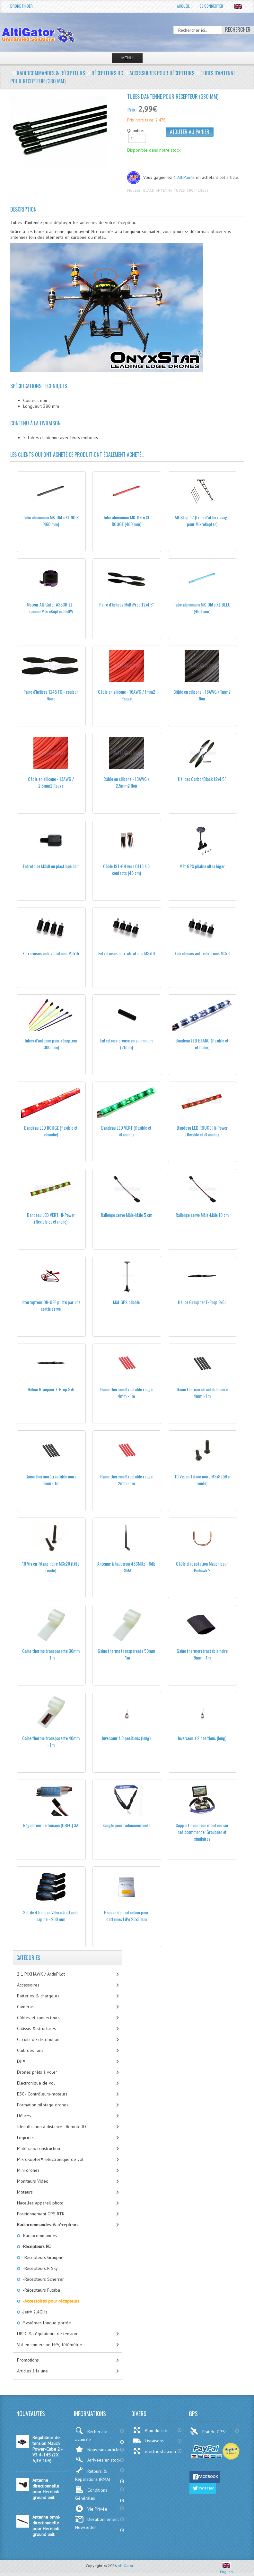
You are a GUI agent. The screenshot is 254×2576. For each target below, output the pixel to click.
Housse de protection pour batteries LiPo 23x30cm (126, 1915)
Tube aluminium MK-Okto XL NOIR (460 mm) (51, 520)
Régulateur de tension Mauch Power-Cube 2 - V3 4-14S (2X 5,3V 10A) (47, 2449)
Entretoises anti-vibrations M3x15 (50, 953)
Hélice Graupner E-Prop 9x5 (51, 1389)
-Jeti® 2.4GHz (34, 2312)
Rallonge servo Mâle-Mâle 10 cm (202, 1214)
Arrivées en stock (97, 2460)
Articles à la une (32, 2371)
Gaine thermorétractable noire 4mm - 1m (202, 1392)
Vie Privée (91, 2509)
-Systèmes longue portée (46, 2323)
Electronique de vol (36, 2083)
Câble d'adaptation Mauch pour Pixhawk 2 (202, 1567)
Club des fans (30, 2050)
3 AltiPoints (184, 177)
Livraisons (148, 2441)
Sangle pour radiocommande (126, 1825)
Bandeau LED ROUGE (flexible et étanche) (51, 1131)
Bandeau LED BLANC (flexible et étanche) (202, 1043)
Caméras (25, 2007)
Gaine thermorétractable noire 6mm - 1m (50, 1479)
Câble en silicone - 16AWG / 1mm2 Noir (202, 695)
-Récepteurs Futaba (40, 2290)
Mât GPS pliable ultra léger (202, 866)
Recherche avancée (91, 2434)
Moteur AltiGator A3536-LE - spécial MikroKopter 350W (51, 608)
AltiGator (125, 2565)
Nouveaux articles (98, 2449)
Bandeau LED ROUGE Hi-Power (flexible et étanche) (202, 1131)
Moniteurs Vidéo (32, 2181)
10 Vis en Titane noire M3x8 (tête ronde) (202, 1479)
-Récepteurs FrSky (39, 2268)
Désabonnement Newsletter (97, 2523)
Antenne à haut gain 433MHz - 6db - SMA (126, 1567)
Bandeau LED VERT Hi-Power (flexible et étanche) (51, 1218)
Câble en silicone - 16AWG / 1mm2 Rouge (126, 695)
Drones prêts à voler (37, 2072)
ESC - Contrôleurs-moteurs (42, 2094)
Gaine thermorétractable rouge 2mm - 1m (126, 1479)
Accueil (183, 6)
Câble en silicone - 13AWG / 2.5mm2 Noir (126, 782)
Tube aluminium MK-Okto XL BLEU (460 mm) (202, 608)
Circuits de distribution (38, 2039)
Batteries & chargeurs (38, 1996)
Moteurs (25, 2192)
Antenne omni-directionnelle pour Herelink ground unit (46, 2525)
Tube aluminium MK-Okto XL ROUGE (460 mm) (126, 520)
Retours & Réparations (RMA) (92, 2474)
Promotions (28, 2360)
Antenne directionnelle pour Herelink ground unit (45, 2488)
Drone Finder (21, 6)
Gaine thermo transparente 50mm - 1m (126, 1654)
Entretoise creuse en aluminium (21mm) (126, 1043)
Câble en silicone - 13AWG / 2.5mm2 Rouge (51, 782)
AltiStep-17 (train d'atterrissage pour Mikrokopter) (202, 520)
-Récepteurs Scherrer (42, 2279)
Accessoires (28, 1985)
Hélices (24, 2116)
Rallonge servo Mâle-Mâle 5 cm (126, 1214)
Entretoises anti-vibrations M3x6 (202, 953)
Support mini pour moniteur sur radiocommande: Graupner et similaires (202, 1832)
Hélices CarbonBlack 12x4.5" (202, 778)
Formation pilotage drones (42, 2105)
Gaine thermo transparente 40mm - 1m (51, 1741)
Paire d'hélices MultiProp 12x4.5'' (126, 604)
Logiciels (25, 2137)
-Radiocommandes (39, 2235)
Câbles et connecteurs (38, 2017)
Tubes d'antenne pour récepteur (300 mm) (50, 1043)
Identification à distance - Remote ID (51, 2126)
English (226, 2569)
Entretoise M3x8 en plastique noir (51, 866)
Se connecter (211, 6)
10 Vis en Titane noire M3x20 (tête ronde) (50, 1567)
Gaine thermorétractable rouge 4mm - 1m (126, 1392)
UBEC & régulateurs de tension (47, 2334)
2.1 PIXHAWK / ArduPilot (41, 1974)
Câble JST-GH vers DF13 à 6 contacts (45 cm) (126, 869)
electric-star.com (154, 2451)
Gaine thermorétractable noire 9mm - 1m (202, 1654)
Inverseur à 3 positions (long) (126, 1738)
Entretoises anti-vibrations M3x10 (126, 953)
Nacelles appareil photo (40, 2203)
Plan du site (150, 2430)
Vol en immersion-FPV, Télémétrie (49, 2344)
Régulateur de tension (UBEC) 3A (50, 1825)
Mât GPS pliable (126, 1302)
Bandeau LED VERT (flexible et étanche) (126, 1131)
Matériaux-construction (38, 2148)
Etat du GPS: (208, 2431)
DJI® (21, 2061)
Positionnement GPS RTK (41, 2214)
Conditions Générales (91, 2493)
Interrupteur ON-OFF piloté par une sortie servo (51, 1305)
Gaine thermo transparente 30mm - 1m (51, 1654)
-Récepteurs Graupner (43, 2257)
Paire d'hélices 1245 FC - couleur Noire (50, 695)
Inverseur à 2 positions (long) (202, 1738)
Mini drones (28, 2170)
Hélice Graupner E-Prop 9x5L (202, 1302)
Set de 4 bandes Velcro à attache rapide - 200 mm (50, 1915)
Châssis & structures (36, 2028)
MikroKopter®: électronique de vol (50, 2159)
